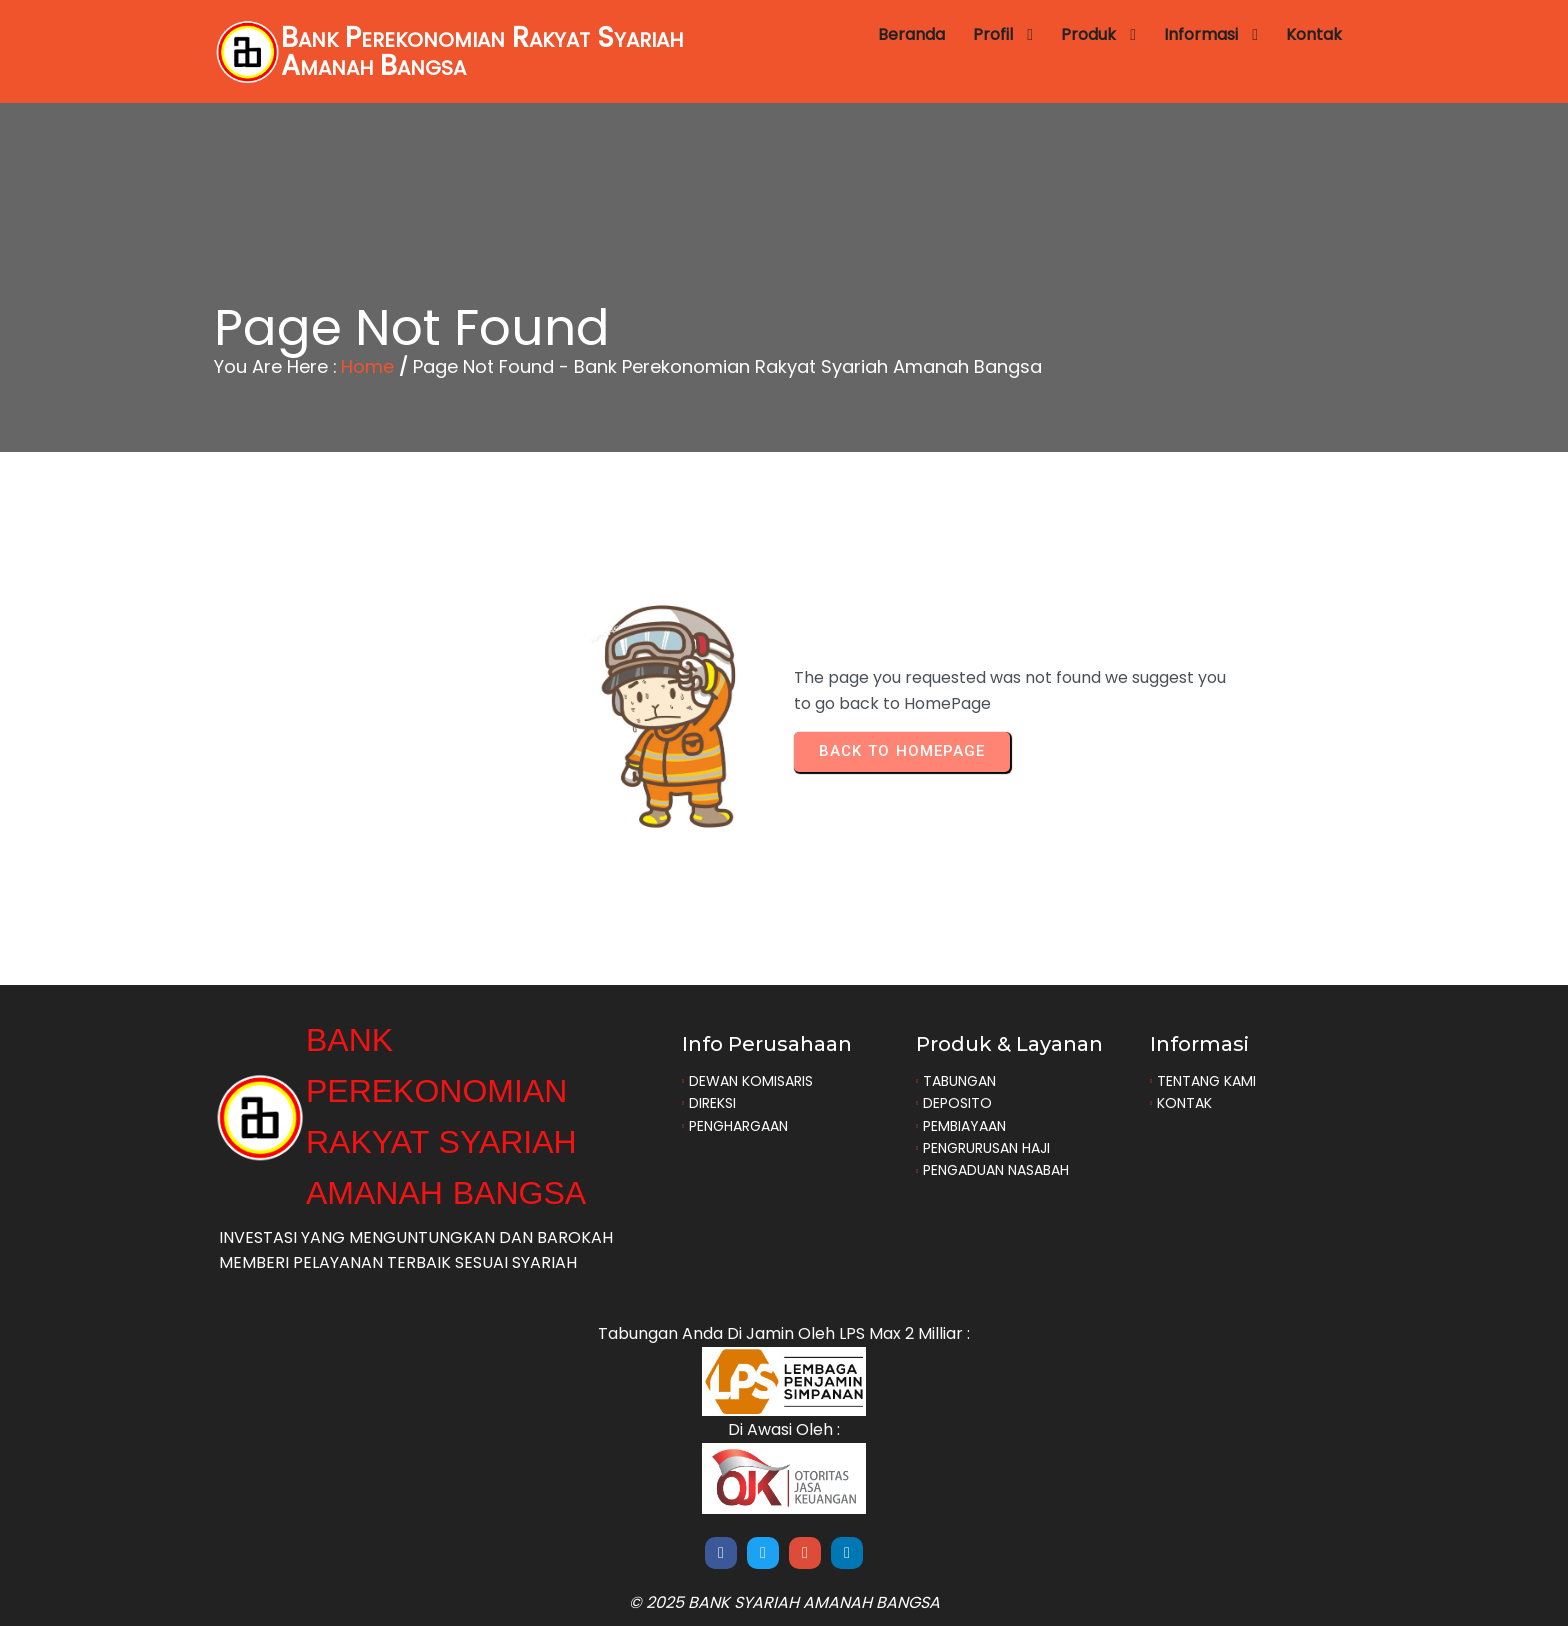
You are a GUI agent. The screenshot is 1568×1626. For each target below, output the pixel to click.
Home (367, 366)
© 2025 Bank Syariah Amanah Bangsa (784, 1602)
